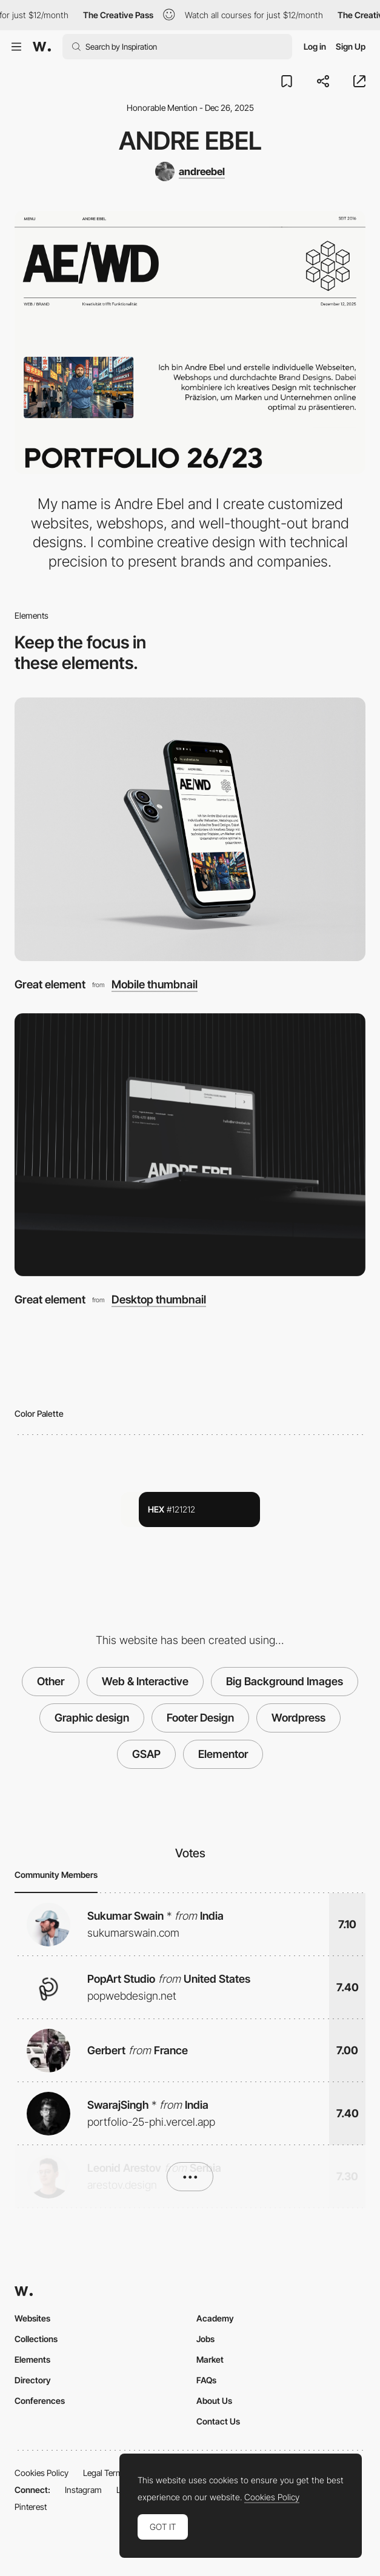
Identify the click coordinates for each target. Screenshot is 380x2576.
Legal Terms (105, 2473)
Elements (32, 2359)
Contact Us (218, 2421)
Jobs (205, 2339)
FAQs (206, 2380)
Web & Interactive (145, 1681)
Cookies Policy (41, 2473)
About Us (214, 2400)
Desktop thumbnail (159, 1299)
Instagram (83, 2489)
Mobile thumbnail (155, 984)
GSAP (146, 1754)
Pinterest (31, 2506)
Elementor (223, 1754)
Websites (32, 2318)
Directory (33, 2380)
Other (50, 1681)
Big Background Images (284, 1681)
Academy (215, 2318)
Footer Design (200, 1717)
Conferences (40, 2400)
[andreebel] (190, 171)
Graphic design (92, 1717)
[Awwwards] (42, 47)
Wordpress (298, 1717)
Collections (36, 2339)
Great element (50, 984)
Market (210, 2359)
